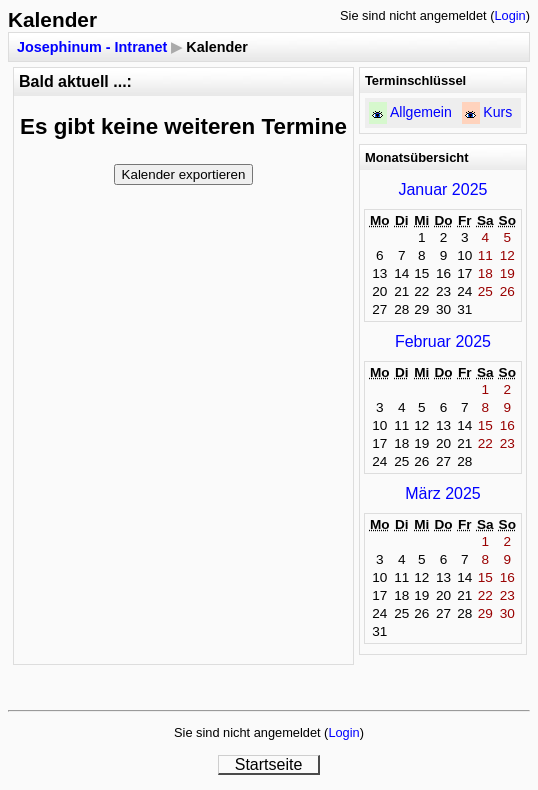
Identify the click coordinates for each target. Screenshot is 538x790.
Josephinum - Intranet (92, 47)
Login (509, 15)
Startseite (269, 764)
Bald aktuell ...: (75, 81)
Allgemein (421, 112)
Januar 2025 (442, 189)
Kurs (497, 112)
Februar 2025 (443, 341)
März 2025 (443, 493)
